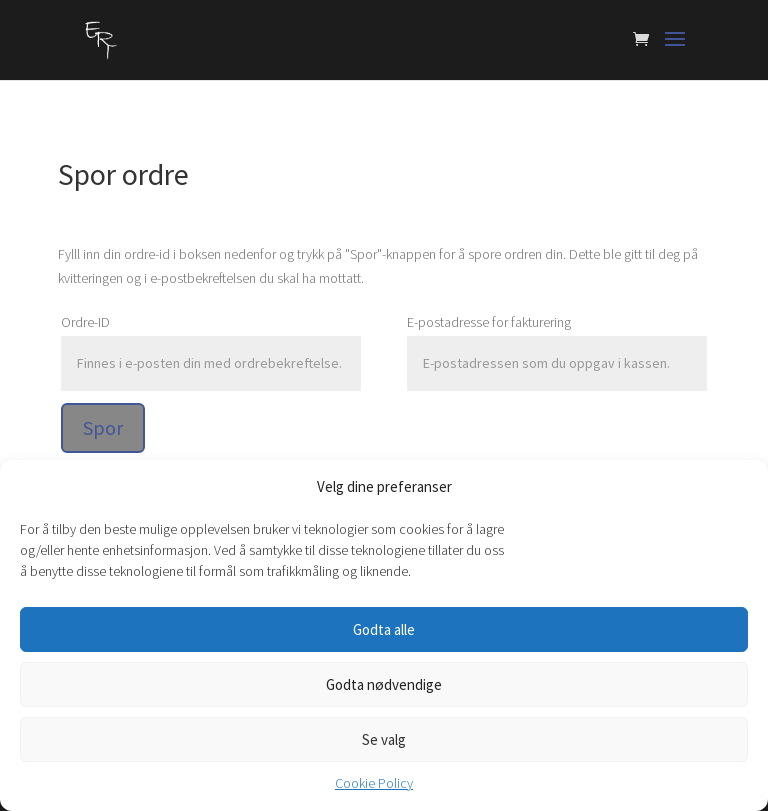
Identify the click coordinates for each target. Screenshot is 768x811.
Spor (103, 427)
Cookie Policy (374, 783)
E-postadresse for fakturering (489, 322)
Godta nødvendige (384, 684)
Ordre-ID (85, 322)
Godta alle (384, 629)
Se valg (384, 739)
